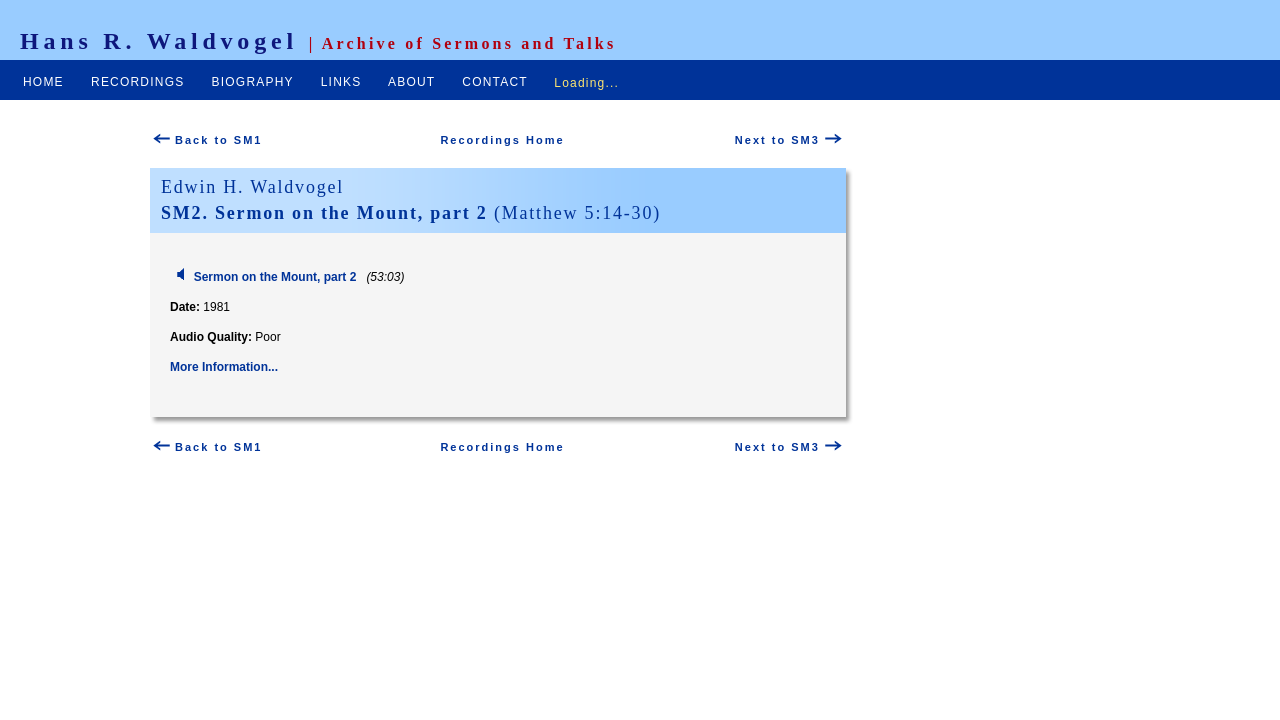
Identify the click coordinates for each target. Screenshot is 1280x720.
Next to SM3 (788, 140)
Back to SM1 (207, 140)
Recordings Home (502, 140)
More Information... (224, 367)
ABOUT (411, 82)
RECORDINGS (137, 82)
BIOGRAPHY (253, 82)
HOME (43, 82)
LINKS (341, 82)
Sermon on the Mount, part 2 (275, 277)
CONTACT (494, 82)
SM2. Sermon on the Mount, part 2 (324, 213)
